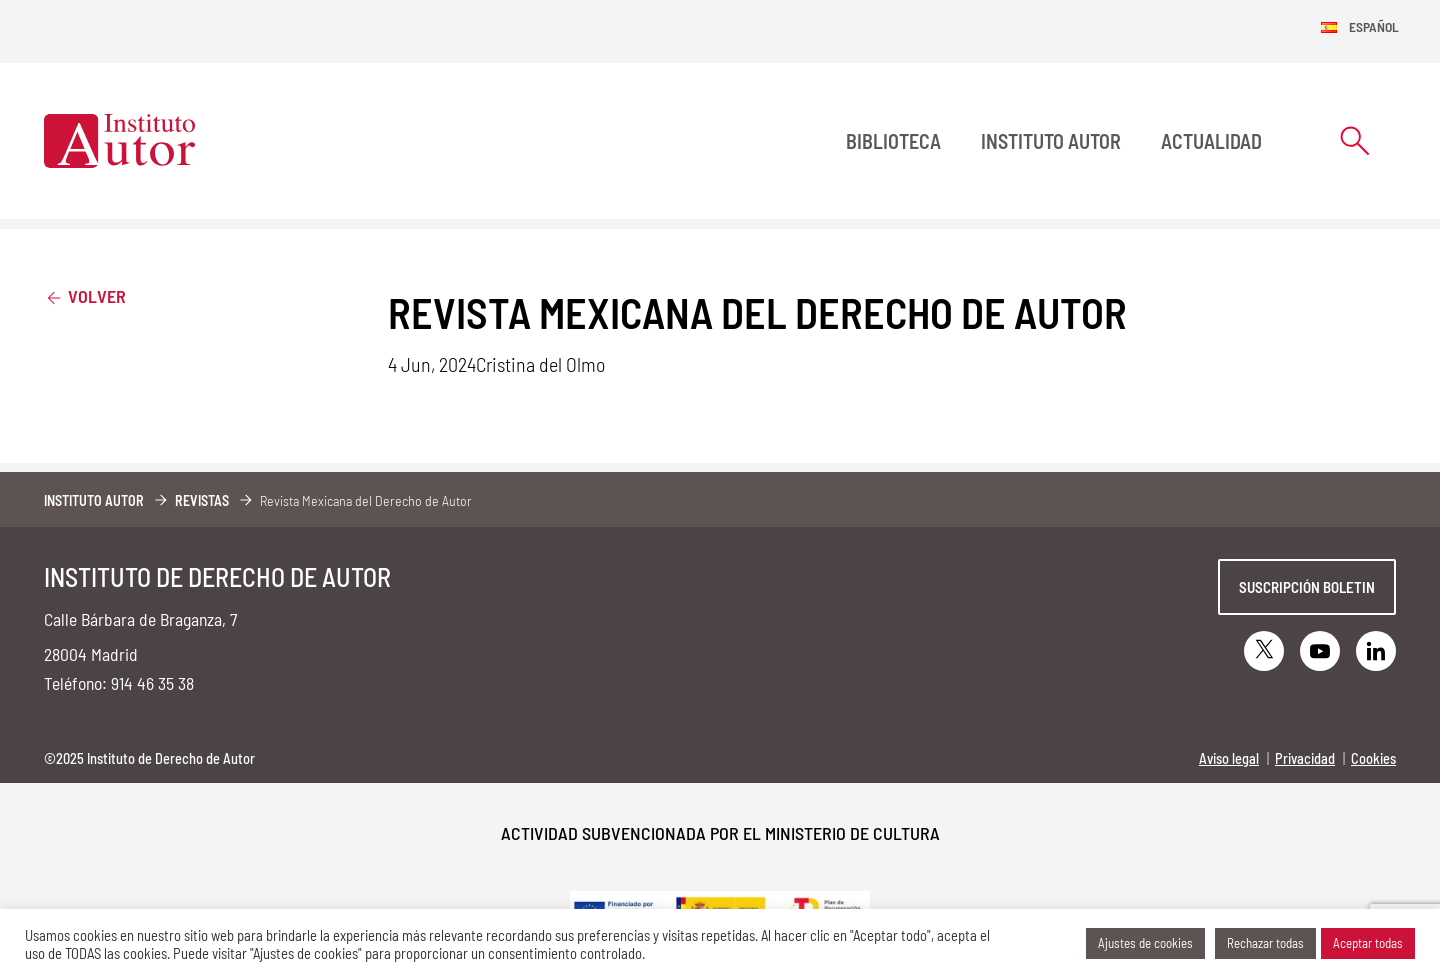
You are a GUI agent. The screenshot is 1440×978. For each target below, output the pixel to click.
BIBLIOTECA (893, 141)
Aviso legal (1229, 758)
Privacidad (1305, 758)
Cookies (1373, 758)
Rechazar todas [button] (1265, 943)
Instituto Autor (1051, 141)
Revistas (202, 500)
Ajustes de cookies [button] (1145, 943)
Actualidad (1211, 141)
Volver (85, 295)
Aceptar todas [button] (1368, 943)
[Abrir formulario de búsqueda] (1355, 140)
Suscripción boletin (1307, 587)
